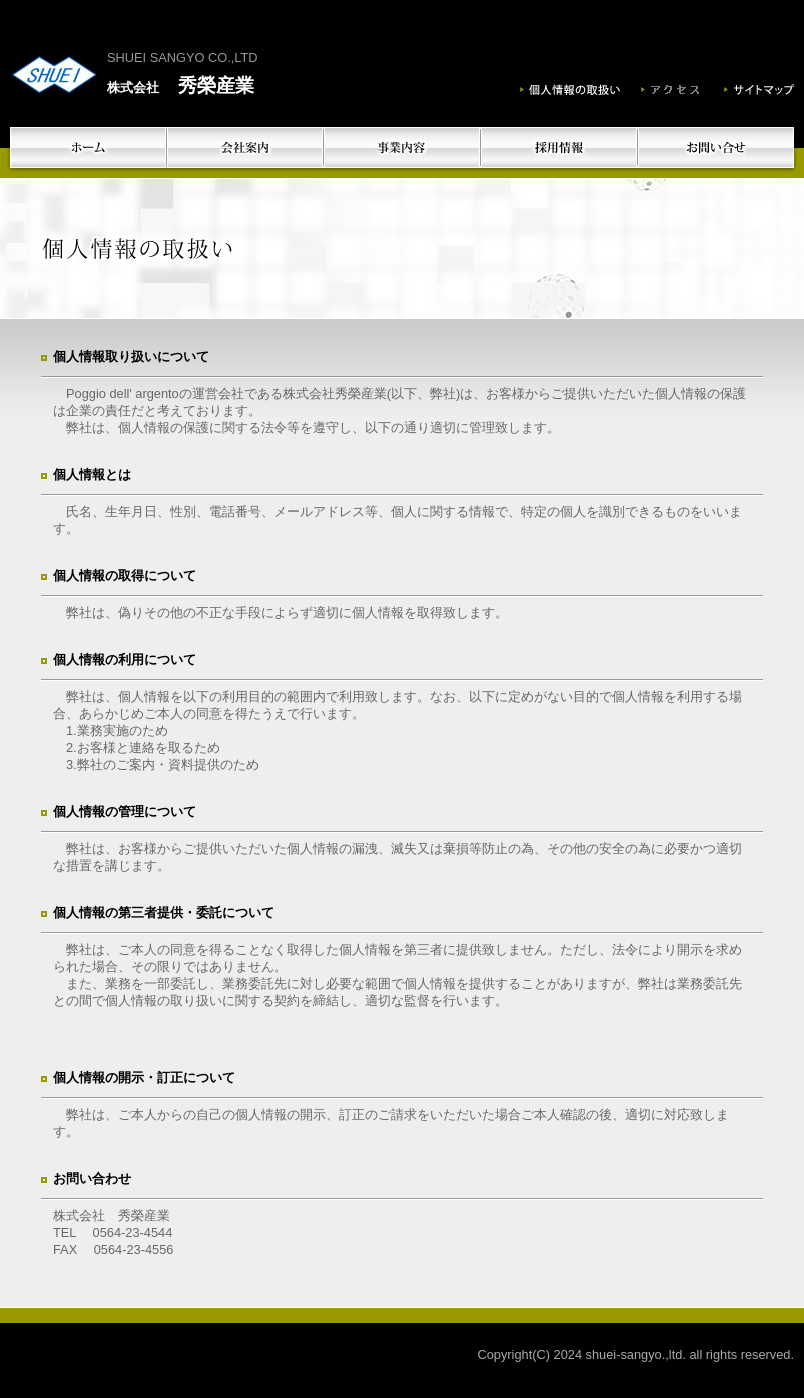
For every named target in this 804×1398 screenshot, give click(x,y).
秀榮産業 (180, 85)
